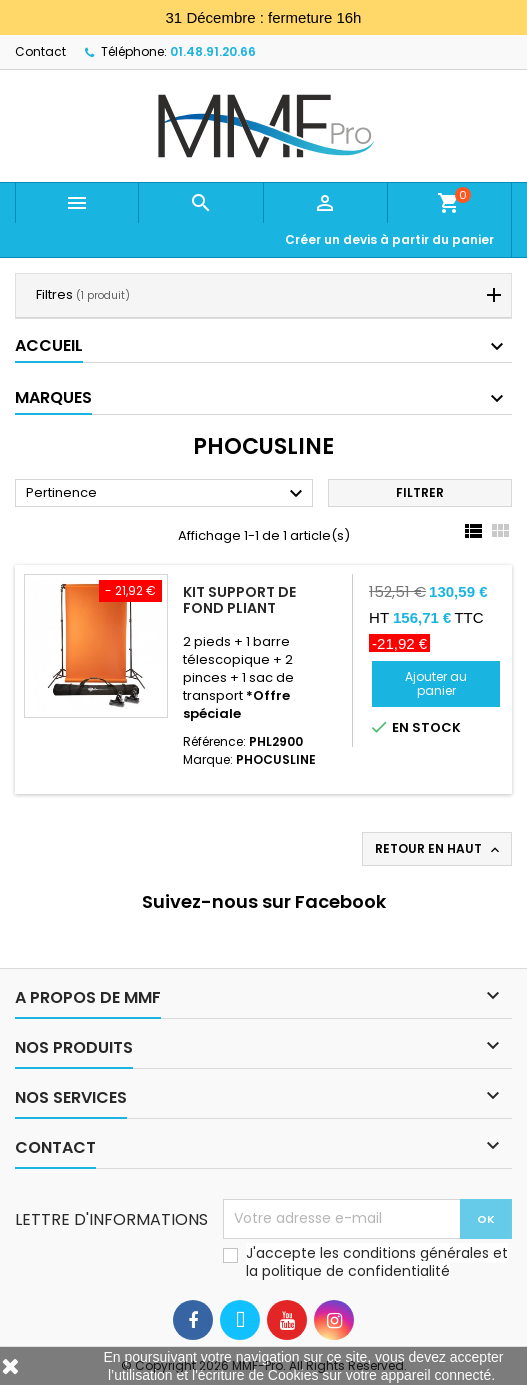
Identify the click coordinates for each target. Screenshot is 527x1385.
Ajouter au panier (436, 683)
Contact (40, 51)
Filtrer (420, 492)
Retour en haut (439, 849)
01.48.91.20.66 (213, 51)
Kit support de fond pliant (239, 600)
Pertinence (167, 494)
